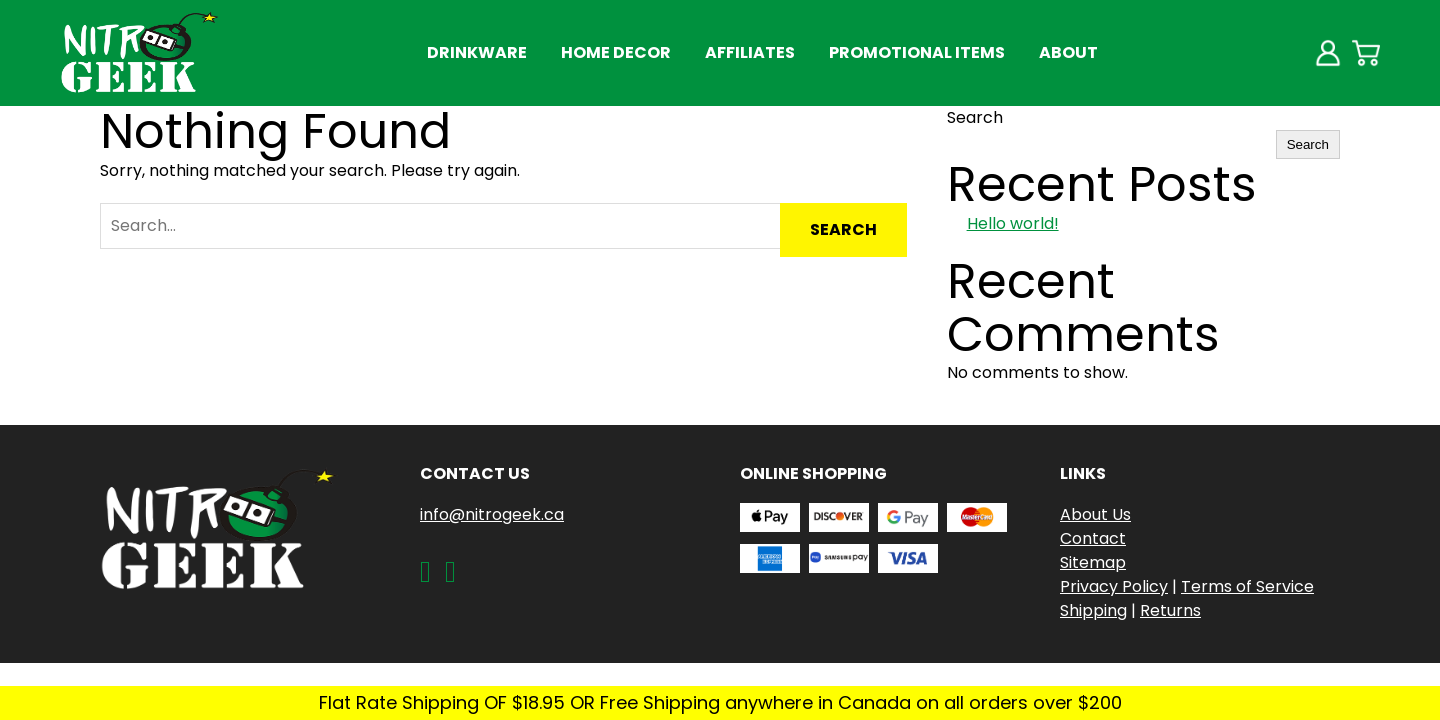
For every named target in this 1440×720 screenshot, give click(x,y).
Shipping (1093, 610)
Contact (1093, 538)
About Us (1095, 514)
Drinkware (477, 52)
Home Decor (616, 52)
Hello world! (1013, 223)
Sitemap (1093, 562)
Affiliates (750, 52)
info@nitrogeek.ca (492, 514)
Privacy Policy (1114, 586)
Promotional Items (917, 52)
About (1068, 52)
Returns (1170, 610)
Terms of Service (1247, 586)
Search (975, 117)
